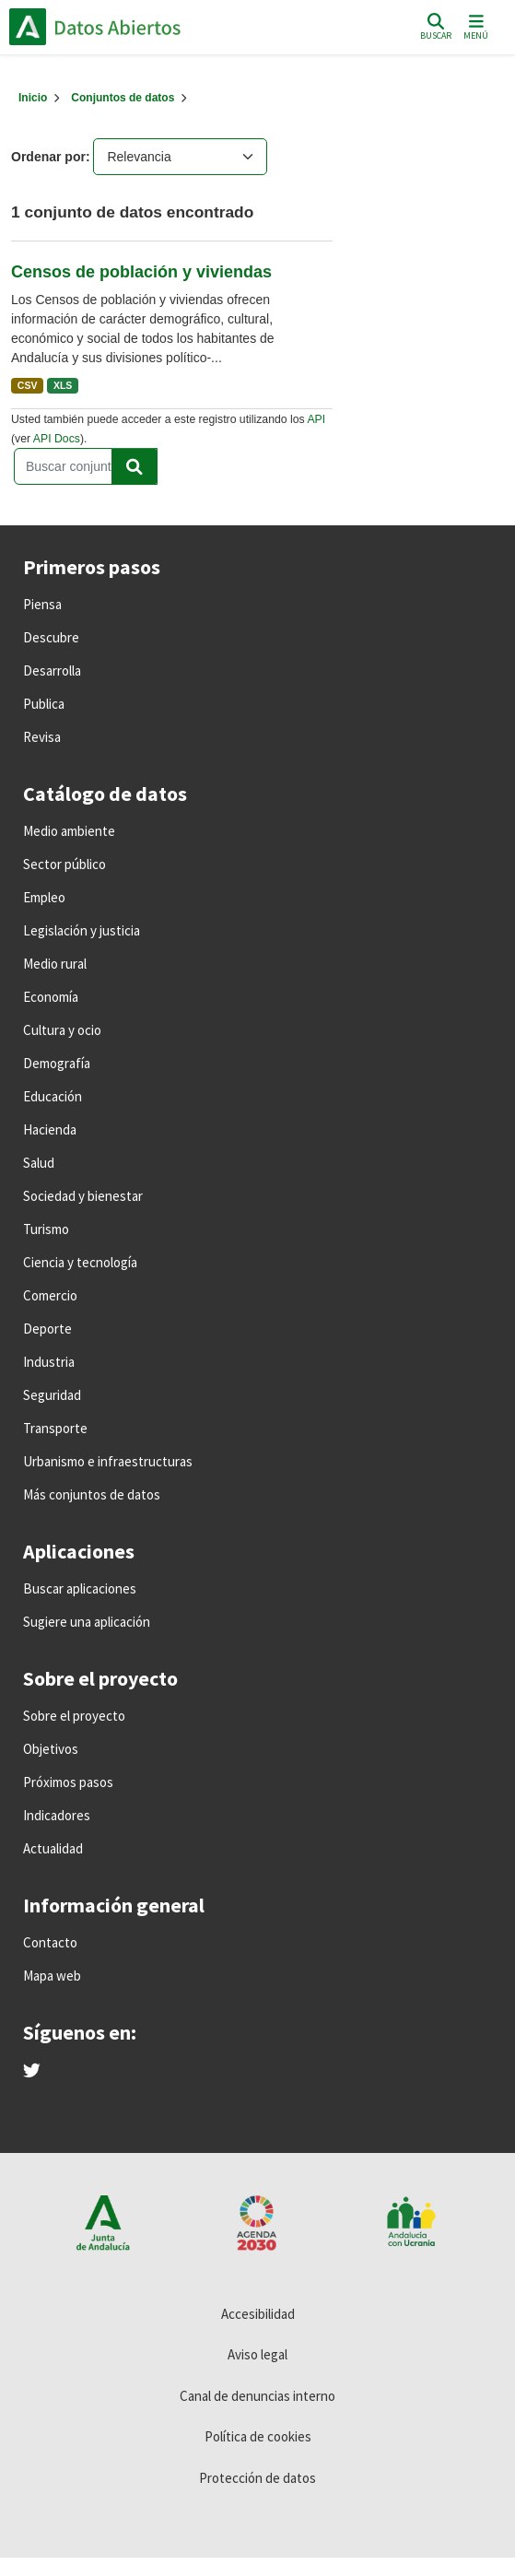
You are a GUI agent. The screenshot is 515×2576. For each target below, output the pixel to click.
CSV (28, 385)
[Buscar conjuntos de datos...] (86, 466)
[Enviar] (134, 466)
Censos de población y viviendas (141, 272)
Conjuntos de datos (122, 97)
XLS (62, 385)
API (316, 419)
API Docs (56, 438)
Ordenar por (48, 156)
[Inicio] (32, 97)
